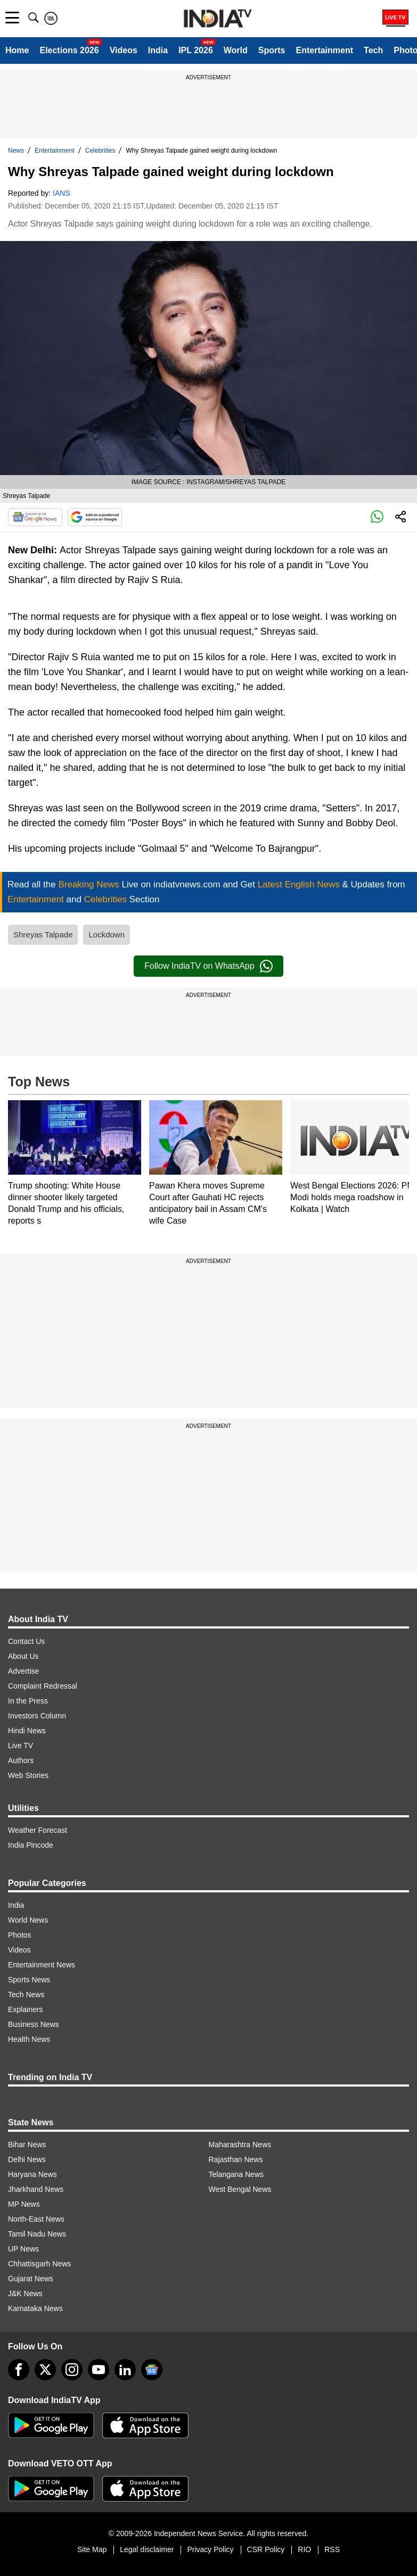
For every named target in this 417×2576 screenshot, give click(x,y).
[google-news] (151, 2369)
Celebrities (100, 150)
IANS (61, 193)
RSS (332, 2549)
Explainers (25, 2009)
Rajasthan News (236, 2159)
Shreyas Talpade (42, 934)
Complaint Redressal (42, 1686)
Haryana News (32, 2174)
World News (28, 1920)
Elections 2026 (69, 50)
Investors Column (37, 1715)
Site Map (92, 2549)
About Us (23, 1656)
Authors (21, 1760)
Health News (29, 2039)
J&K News (25, 2293)
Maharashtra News (240, 2144)
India (158, 50)
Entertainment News (41, 1964)
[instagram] (72, 2369)
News (16, 150)
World (236, 50)
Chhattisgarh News (39, 2263)
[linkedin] (125, 2369)
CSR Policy (266, 2549)
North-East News (36, 2219)
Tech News (26, 1994)
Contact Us (26, 1641)
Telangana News (236, 2174)
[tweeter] (45, 2369)
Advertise (23, 1671)
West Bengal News (240, 2189)
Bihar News (27, 2144)
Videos (123, 50)
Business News (33, 2024)
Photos (19, 1935)
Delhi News (27, 2159)
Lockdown (106, 934)
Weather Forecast (37, 1830)
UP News (23, 2249)
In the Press (28, 1701)
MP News (24, 2204)
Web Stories (28, 1775)
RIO (304, 2549)
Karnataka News (35, 2308)
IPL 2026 (195, 50)
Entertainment (324, 50)
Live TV (20, 1745)
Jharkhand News (35, 2189)
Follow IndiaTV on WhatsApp (208, 966)
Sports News (29, 1979)
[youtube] (98, 2369)
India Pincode (30, 1845)
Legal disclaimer (147, 2549)
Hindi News (27, 1730)
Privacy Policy (210, 2549)
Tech (373, 50)
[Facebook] (18, 2369)
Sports (271, 50)
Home (17, 50)
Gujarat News (30, 2278)
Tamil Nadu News (37, 2234)
